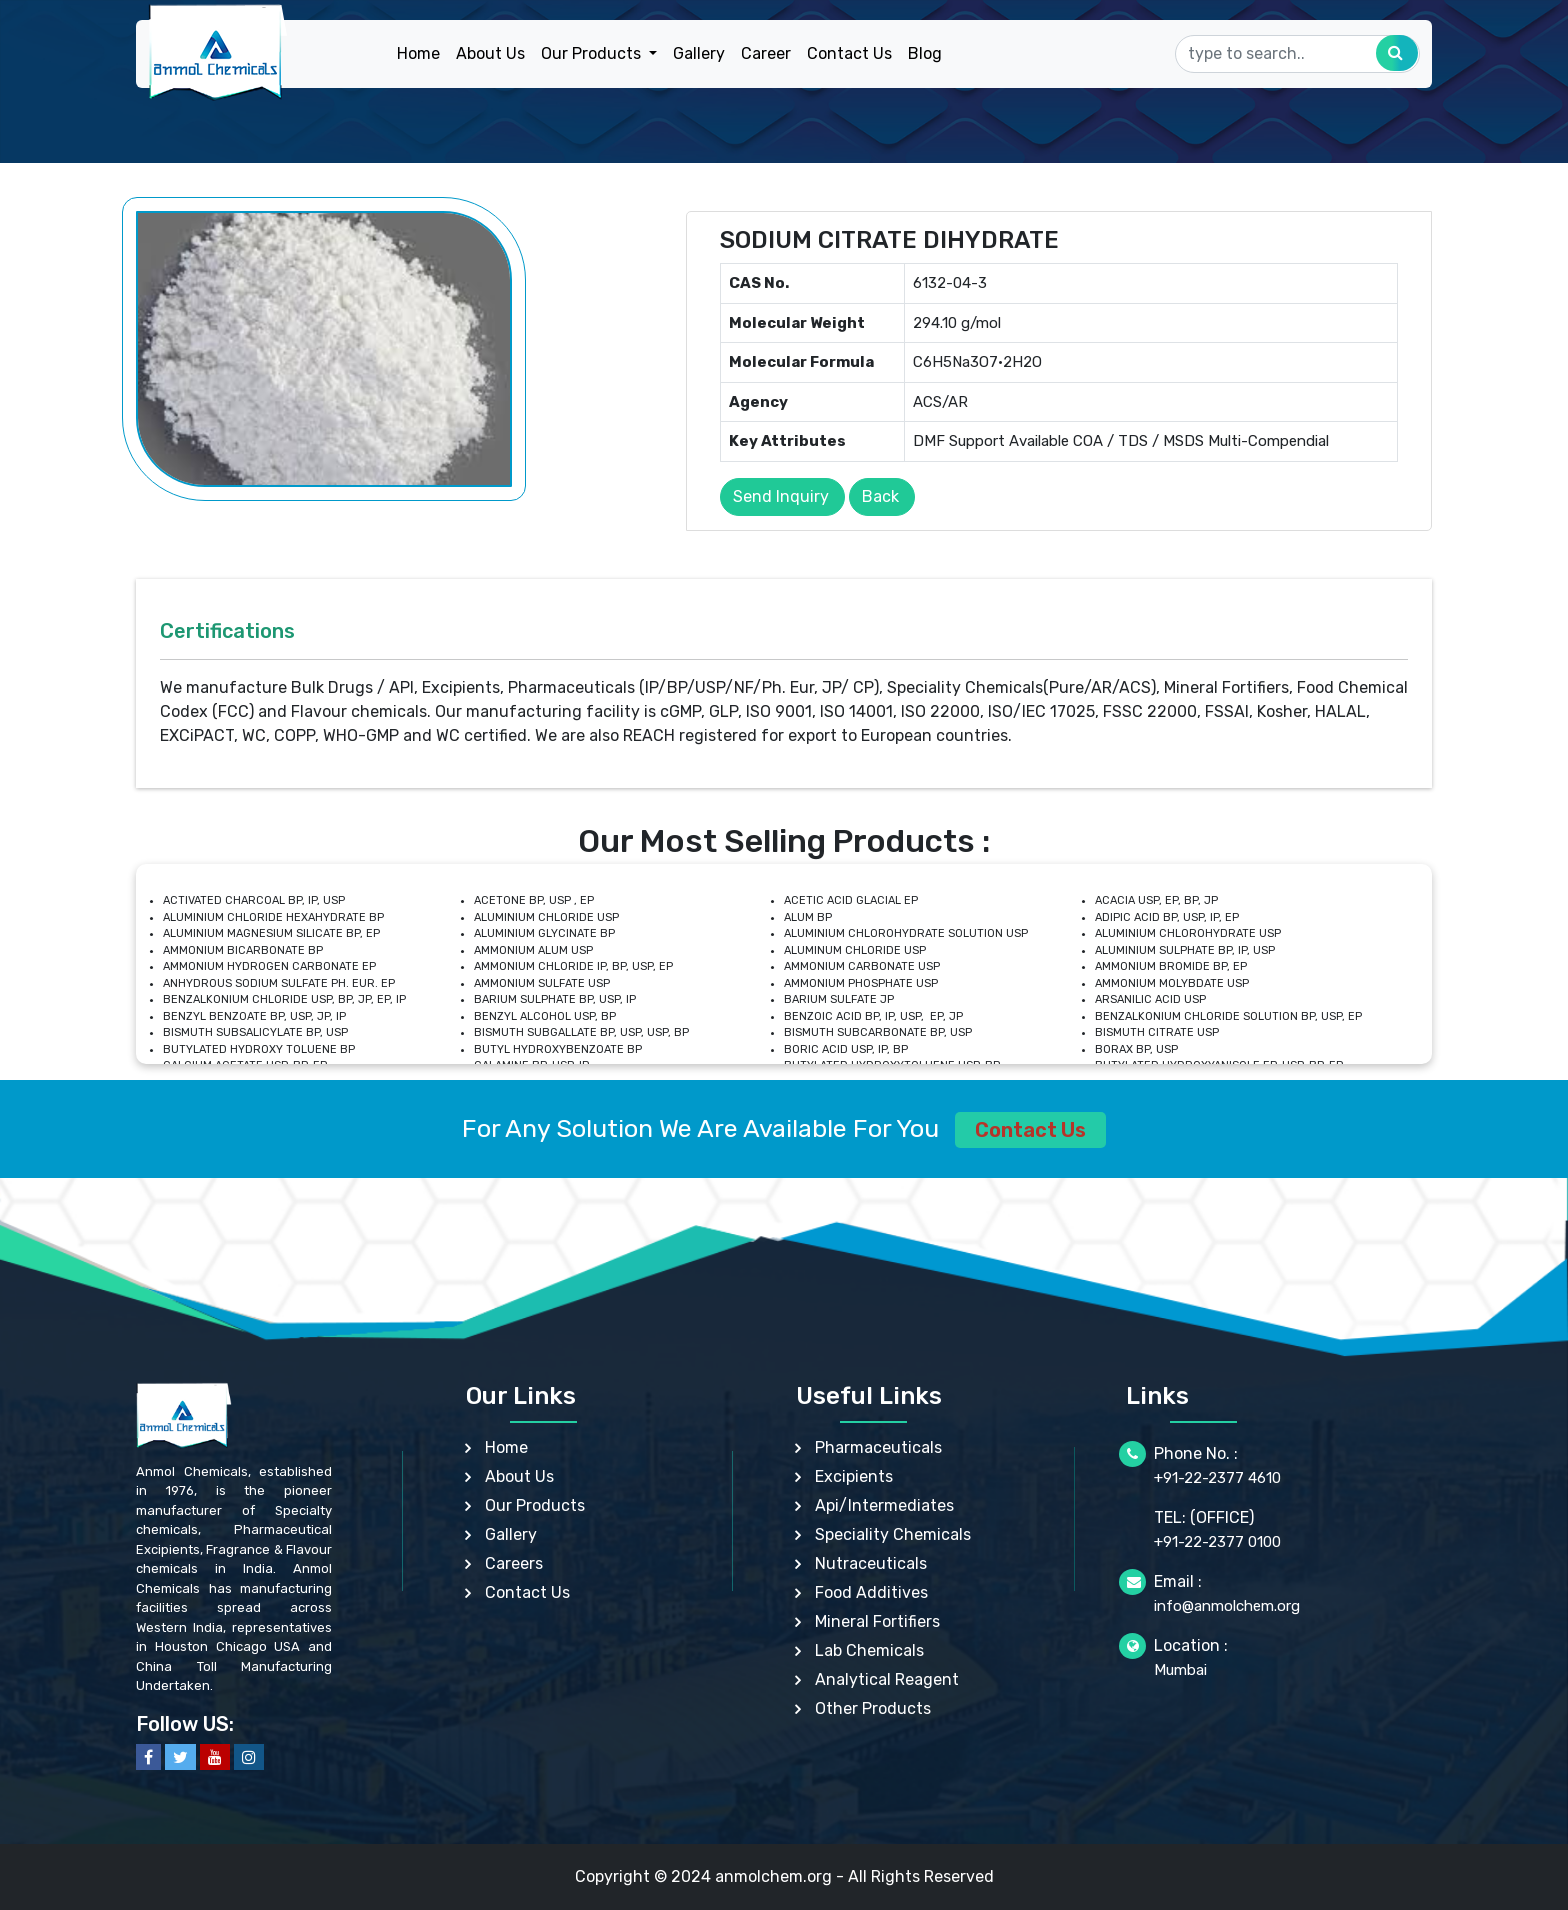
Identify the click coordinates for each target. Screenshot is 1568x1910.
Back (880, 496)
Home (418, 53)
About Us (490, 53)
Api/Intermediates (884, 1505)
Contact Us (849, 53)
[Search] (1297, 54)
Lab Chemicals (869, 1650)
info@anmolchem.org (1227, 1606)
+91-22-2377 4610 (1217, 1478)
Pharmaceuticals (878, 1447)
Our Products (535, 1505)
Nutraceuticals (871, 1563)
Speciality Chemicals (893, 1534)
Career (766, 53)
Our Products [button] (593, 53)
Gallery (699, 53)
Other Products (873, 1708)
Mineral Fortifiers (877, 1621)
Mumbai (1180, 1670)
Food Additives (871, 1592)
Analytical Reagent (887, 1679)
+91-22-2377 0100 (1217, 1542)
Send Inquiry (781, 496)
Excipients (854, 1476)
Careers (514, 1563)
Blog (925, 53)
